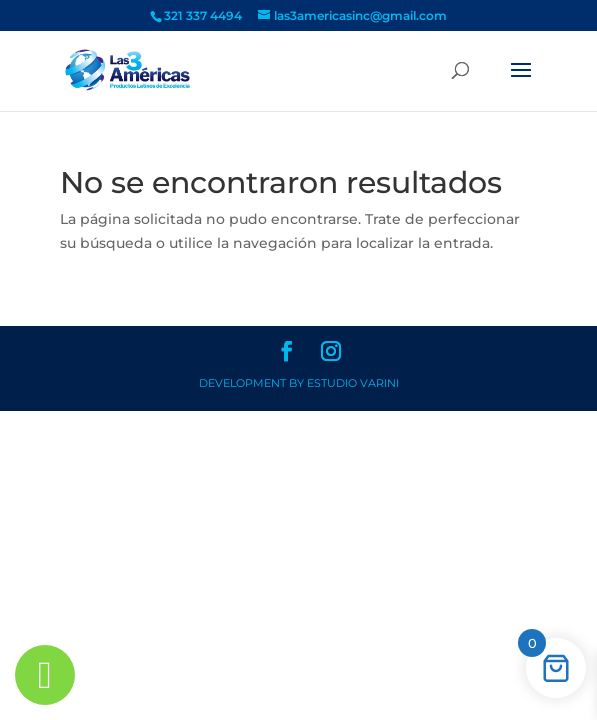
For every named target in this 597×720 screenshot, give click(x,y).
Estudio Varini (353, 383)
